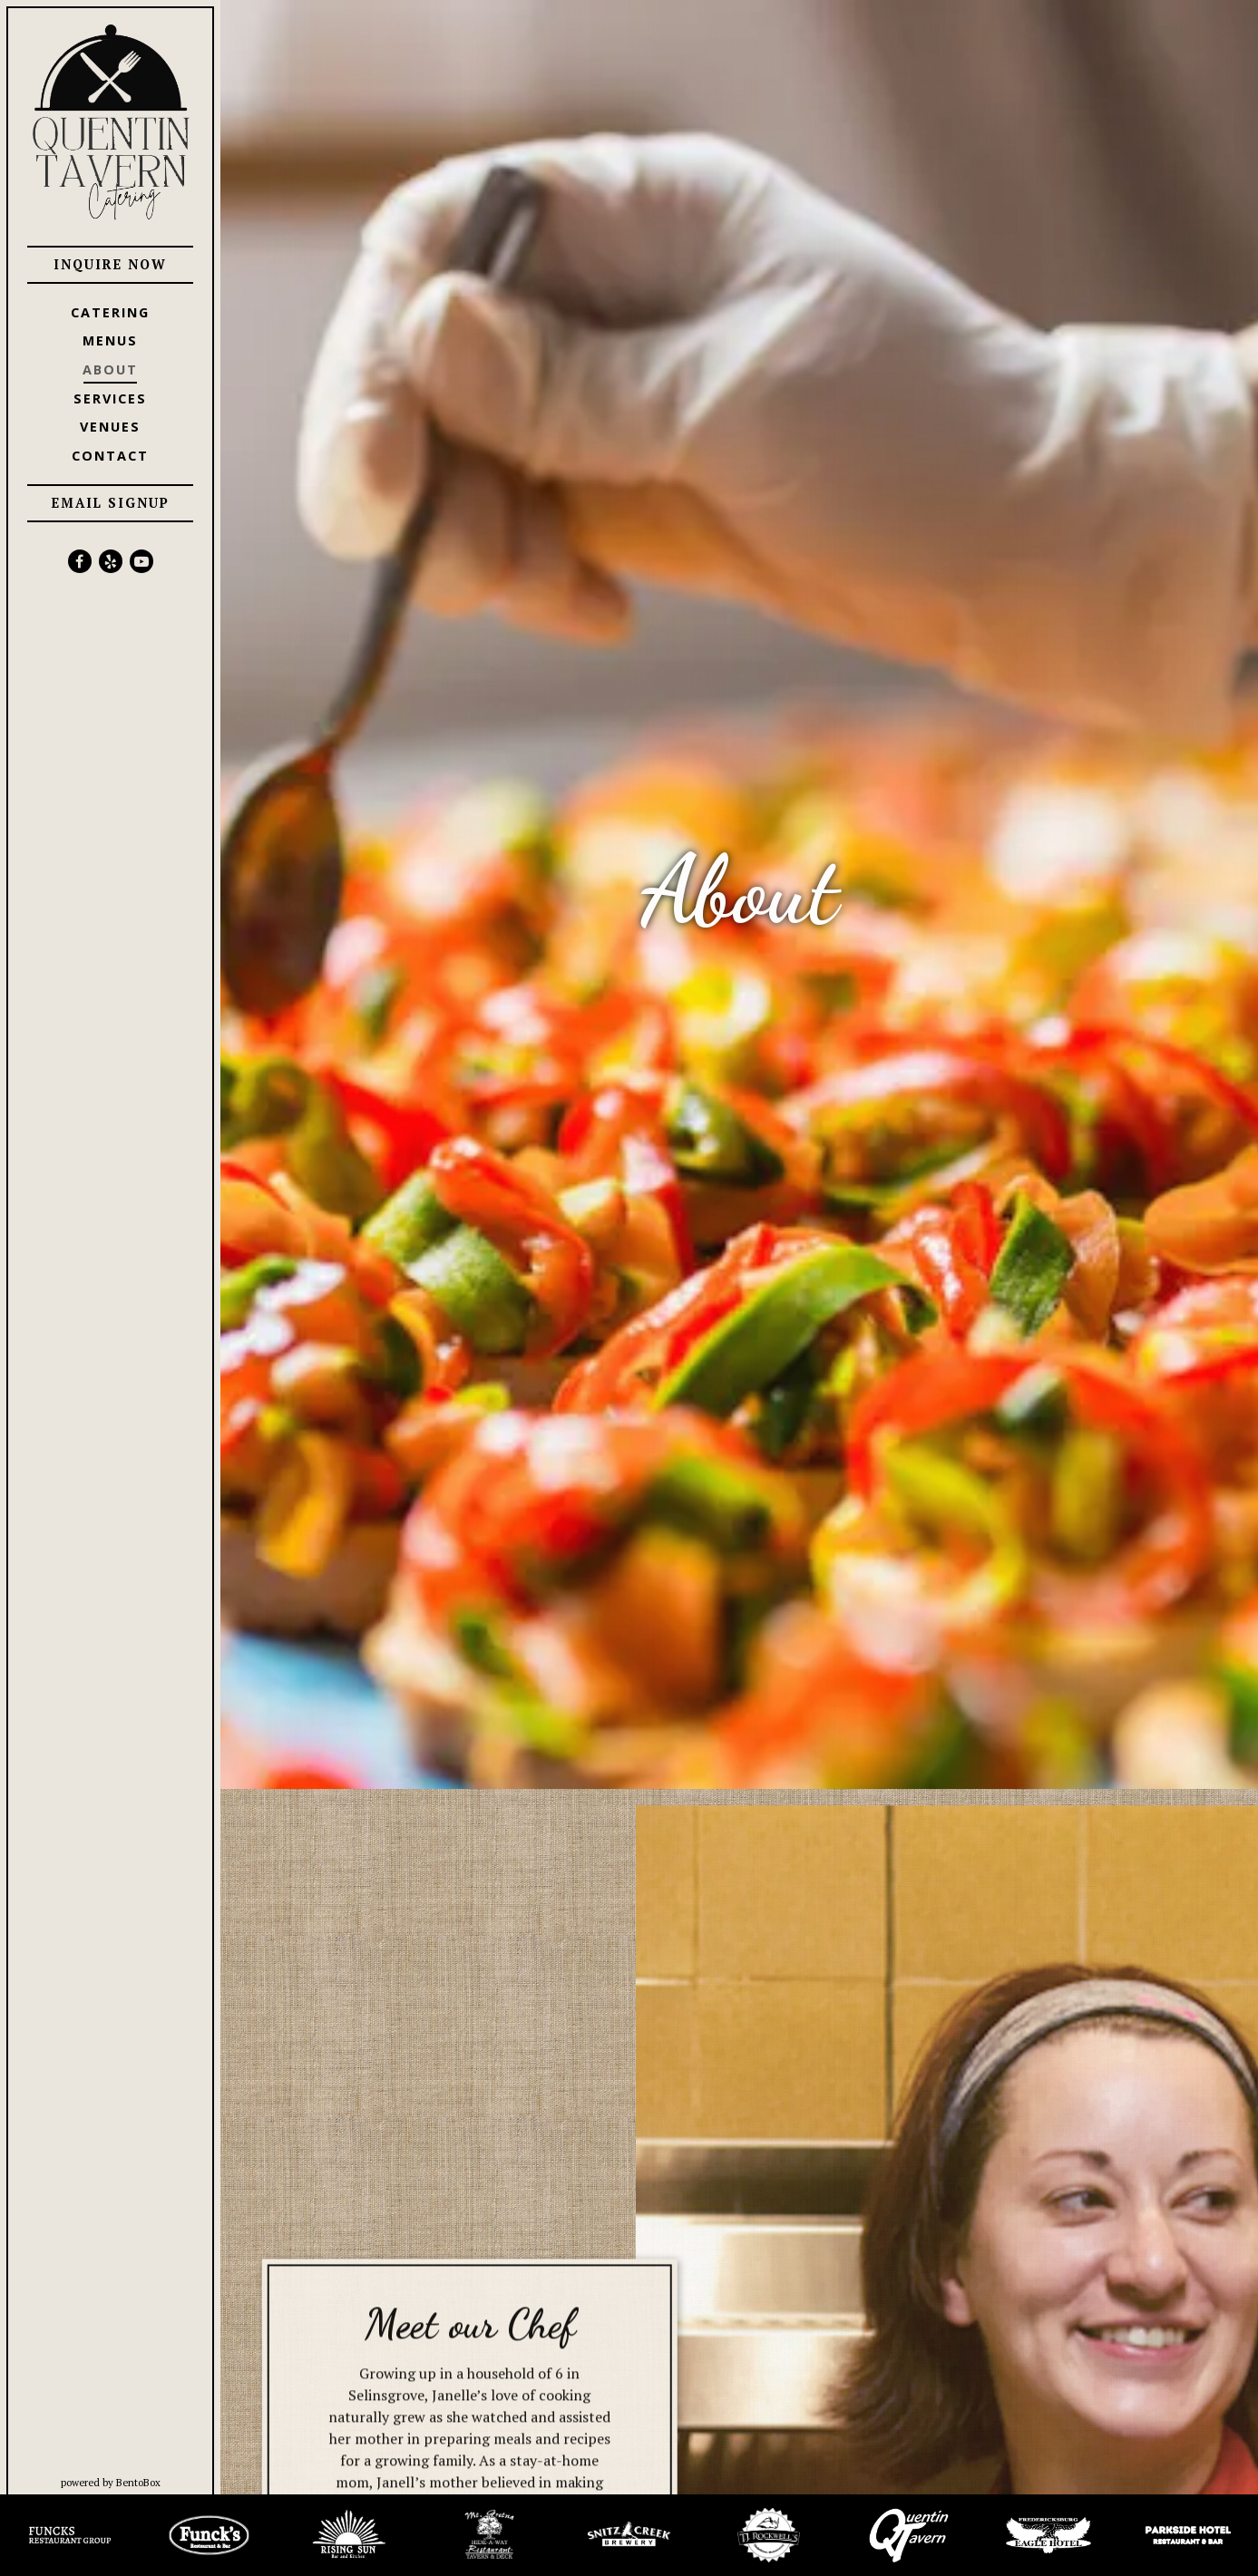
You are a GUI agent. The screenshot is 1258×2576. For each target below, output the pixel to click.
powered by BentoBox (141, 2481)
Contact (110, 455)
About (110, 369)
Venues (110, 426)
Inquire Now (110, 264)
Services (110, 398)
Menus (110, 340)
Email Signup (111, 502)
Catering (110, 312)
